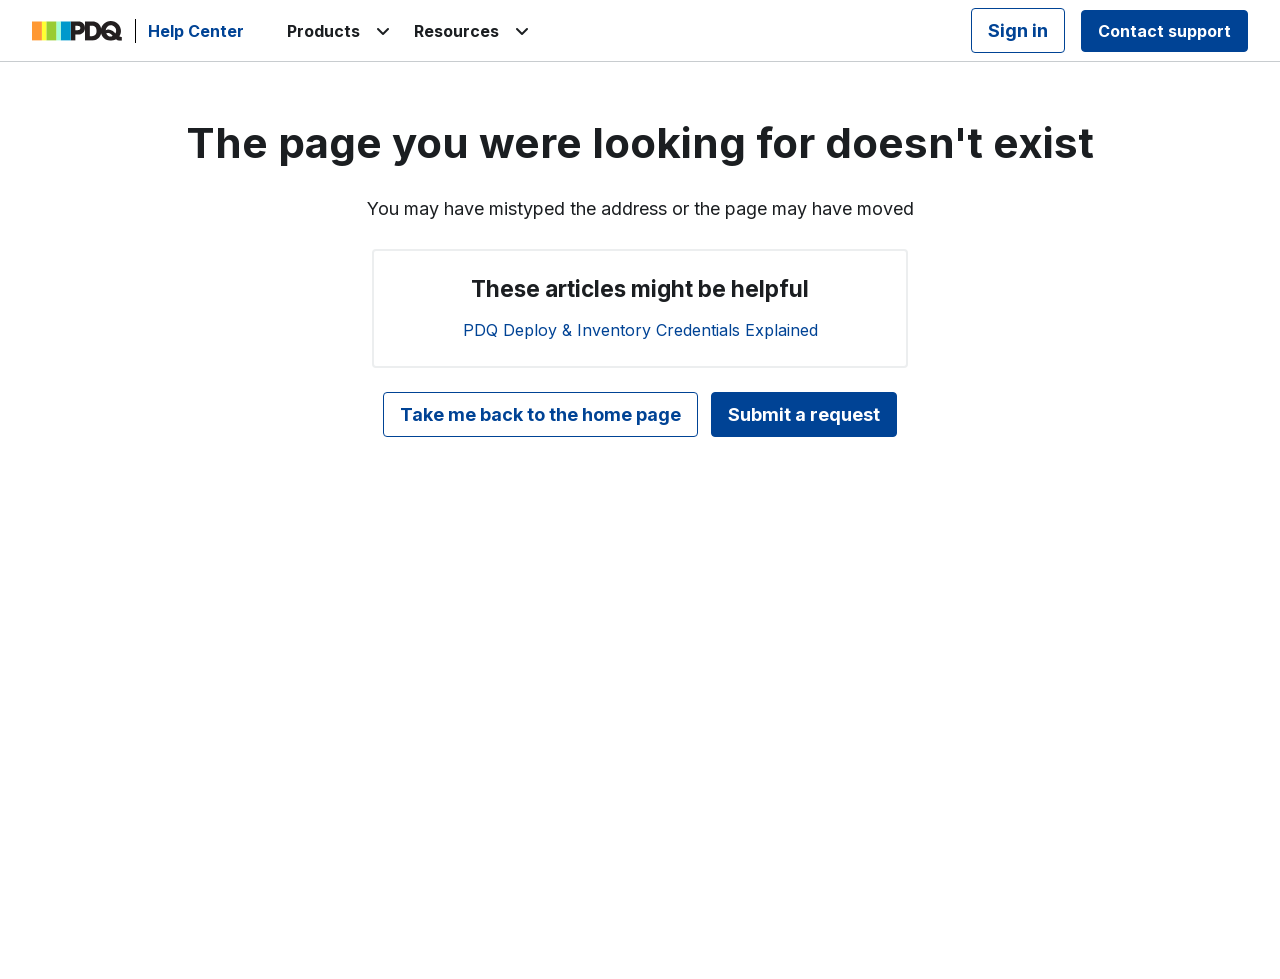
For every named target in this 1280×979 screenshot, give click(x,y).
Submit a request (804, 414)
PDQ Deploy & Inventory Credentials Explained (640, 330)
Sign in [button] (1018, 30)
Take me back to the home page (540, 414)
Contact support (1164, 31)
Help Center (196, 31)
